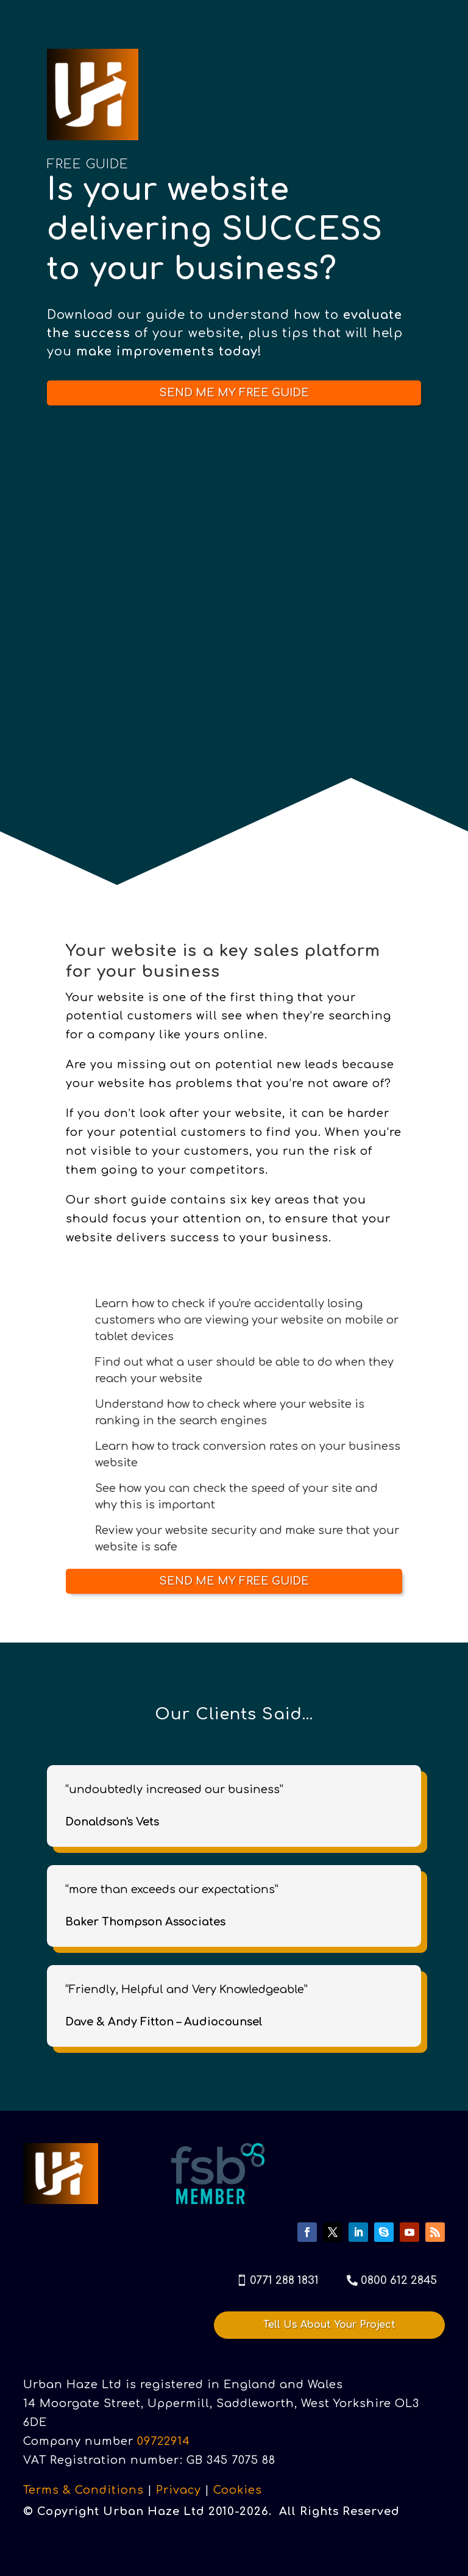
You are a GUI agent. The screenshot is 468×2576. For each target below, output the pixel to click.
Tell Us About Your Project (329, 2324)
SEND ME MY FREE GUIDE (234, 393)
